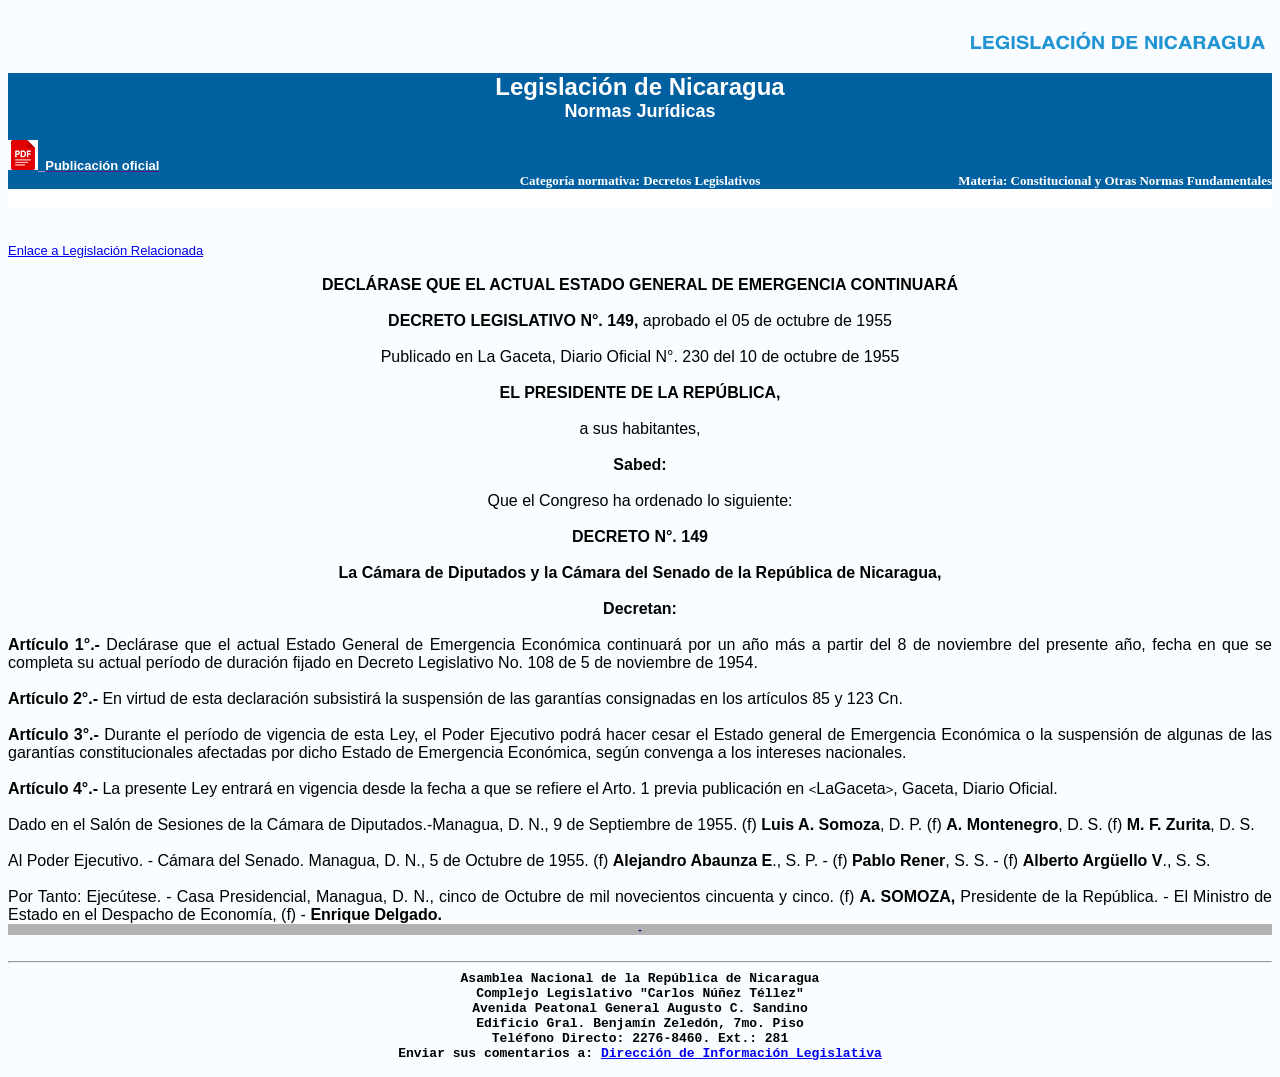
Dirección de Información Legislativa (741, 1053)
